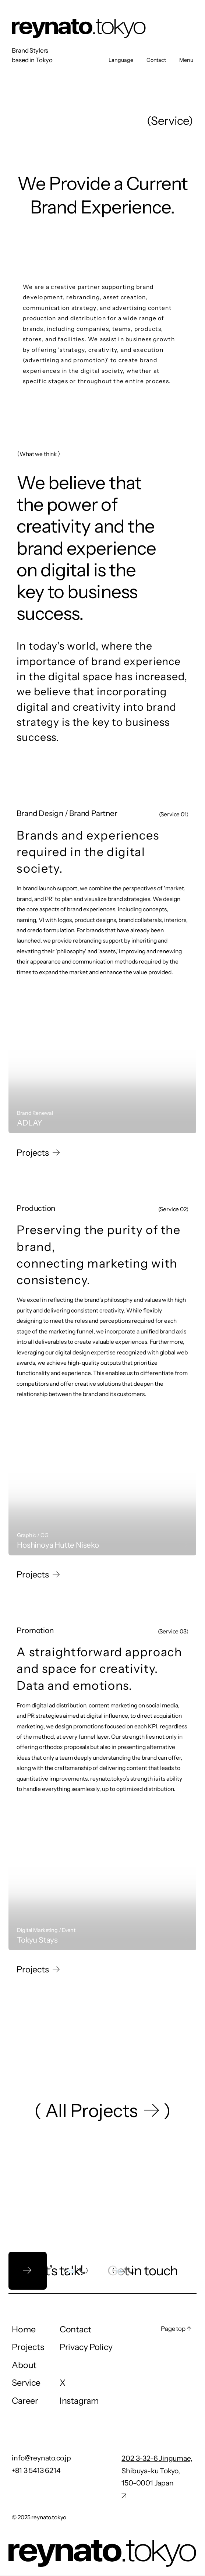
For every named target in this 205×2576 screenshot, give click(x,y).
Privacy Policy (86, 2347)
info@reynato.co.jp (41, 2458)
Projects (28, 2347)
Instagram (79, 2401)
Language (121, 60)
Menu (186, 60)
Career (25, 2401)
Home (23, 2329)
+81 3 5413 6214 (36, 2470)
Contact (156, 60)
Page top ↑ (176, 2328)
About (24, 2365)
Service (26, 2383)
